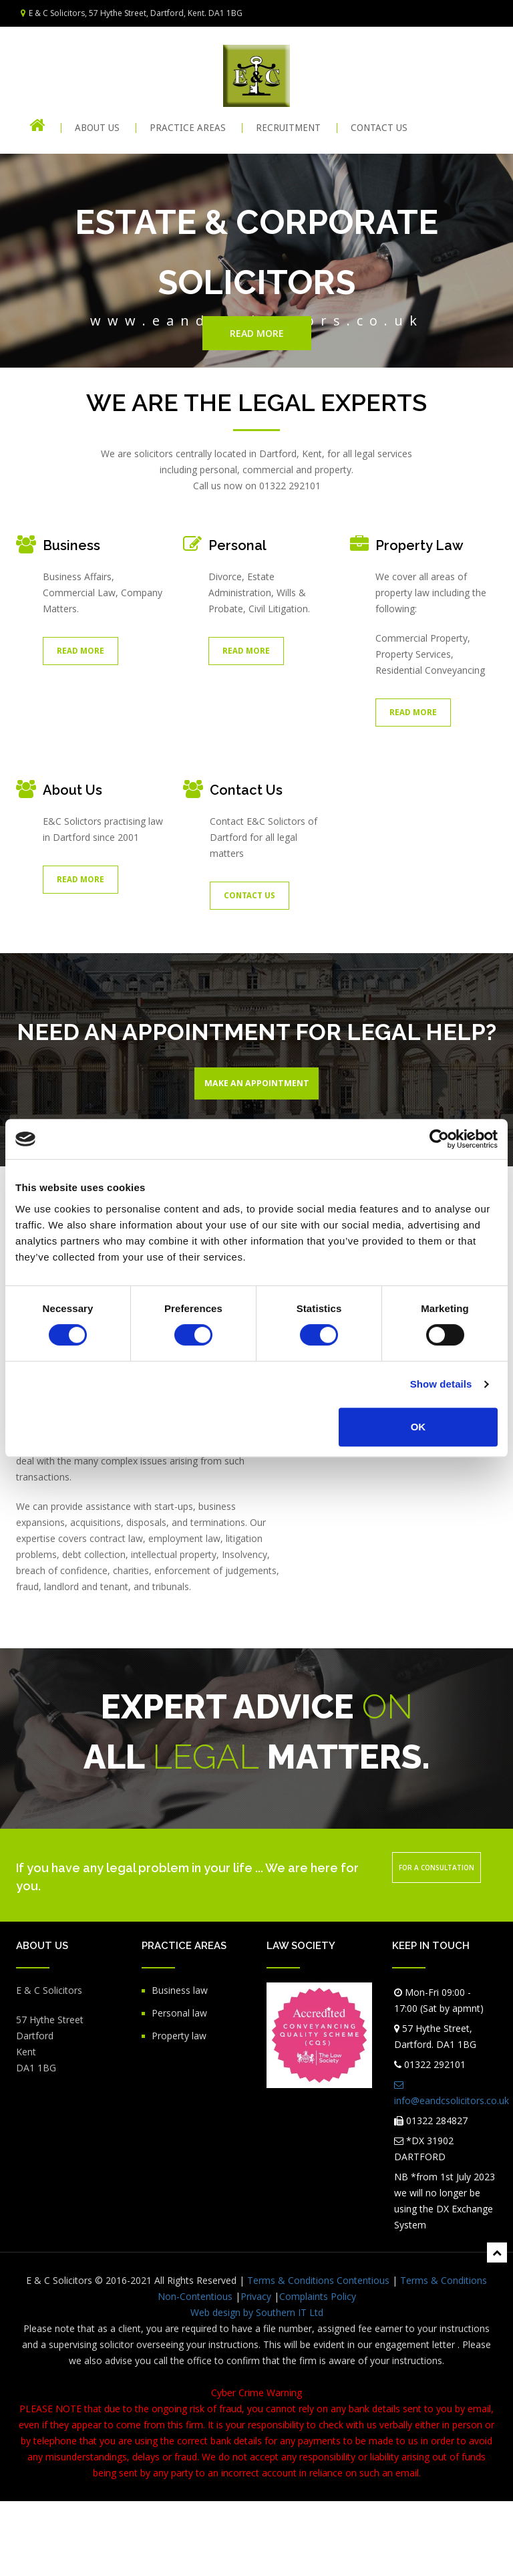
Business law (180, 2065)
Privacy (255, 2371)
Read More (80, 651)
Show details (441, 1384)
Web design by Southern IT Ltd (256, 2387)
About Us (97, 128)
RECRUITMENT (288, 128)
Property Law (419, 545)
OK (418, 1426)
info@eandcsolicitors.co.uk (451, 2168)
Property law (179, 2110)
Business (71, 545)
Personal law (179, 2087)
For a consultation (436, 1941)
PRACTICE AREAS (188, 128)
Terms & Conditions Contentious (318, 2355)
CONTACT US (379, 128)
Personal (237, 545)
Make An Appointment (256, 1085)
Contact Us (246, 790)
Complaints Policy (317, 2371)
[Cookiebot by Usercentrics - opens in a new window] (439, 1139)
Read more (257, 333)
